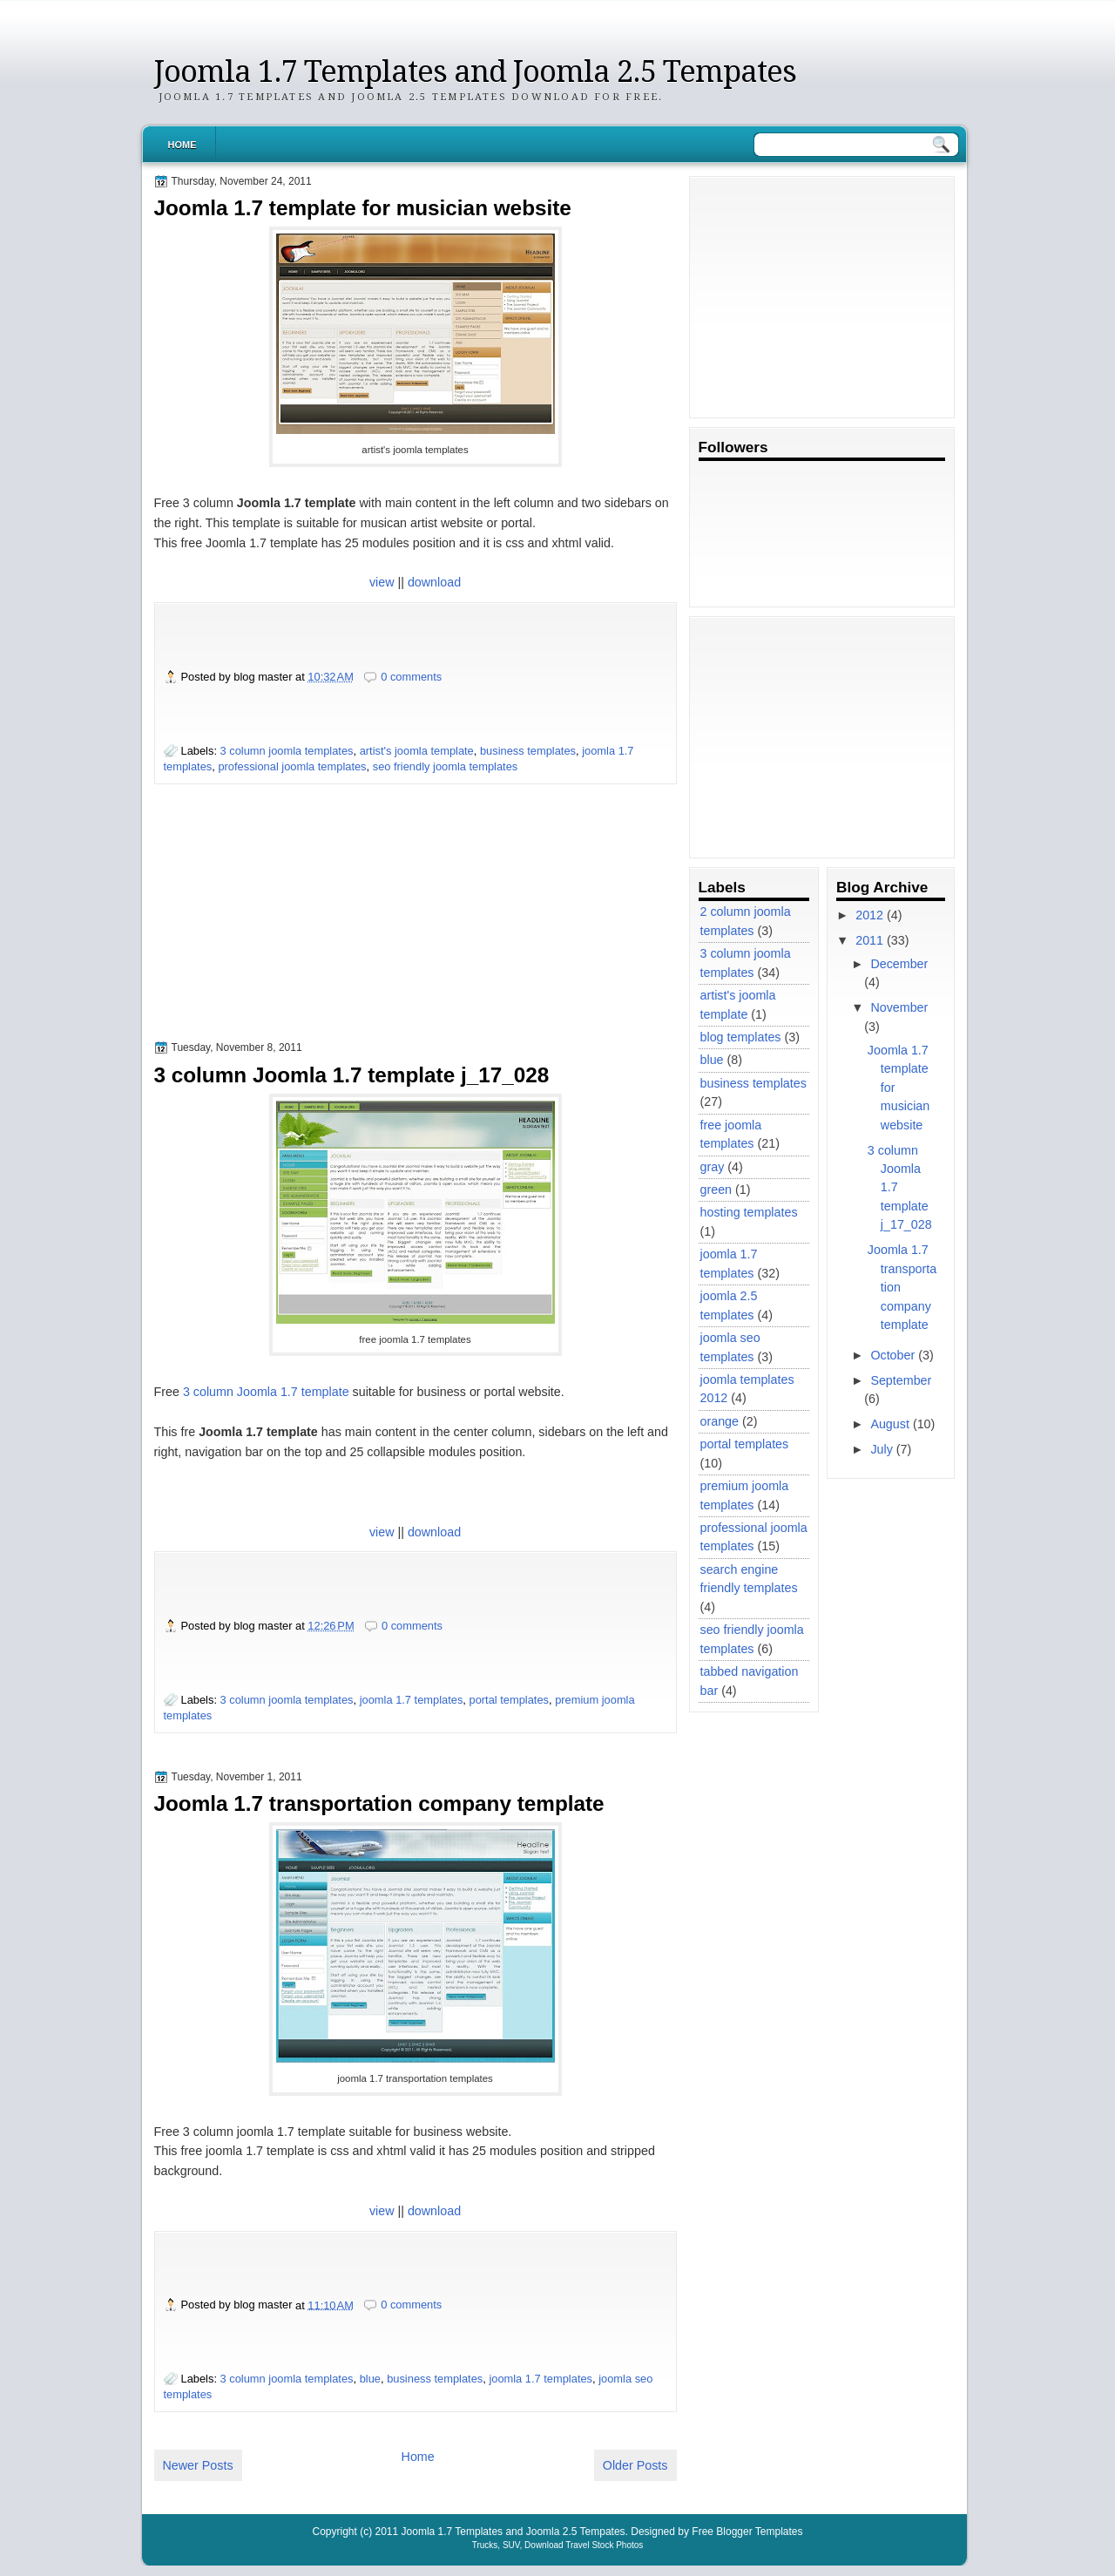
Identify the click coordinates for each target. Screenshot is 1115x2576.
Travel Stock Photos (604, 2545)
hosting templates (749, 1212)
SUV (511, 2545)
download (434, 582)
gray (712, 1167)
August (889, 1424)
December (899, 964)
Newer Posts (198, 2465)
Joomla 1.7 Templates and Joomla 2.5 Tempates (475, 71)
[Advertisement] (285, 930)
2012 (869, 915)
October (892, 1355)
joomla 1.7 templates (411, 1699)
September (900, 1380)
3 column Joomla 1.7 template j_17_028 (352, 1075)
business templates (528, 750)
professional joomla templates (292, 766)
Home (182, 144)
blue (370, 2378)
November (899, 1007)
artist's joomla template (417, 750)
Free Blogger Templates (747, 2531)
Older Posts (635, 2465)
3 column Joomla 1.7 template (266, 1392)
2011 (869, 940)
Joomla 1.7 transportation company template (379, 1803)
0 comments (411, 676)
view (382, 582)
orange (720, 1421)
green (716, 1189)
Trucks (485, 2545)
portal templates (509, 1699)
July (881, 1449)
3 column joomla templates (287, 750)
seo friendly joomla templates (445, 766)
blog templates (740, 1037)
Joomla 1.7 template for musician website (362, 208)
